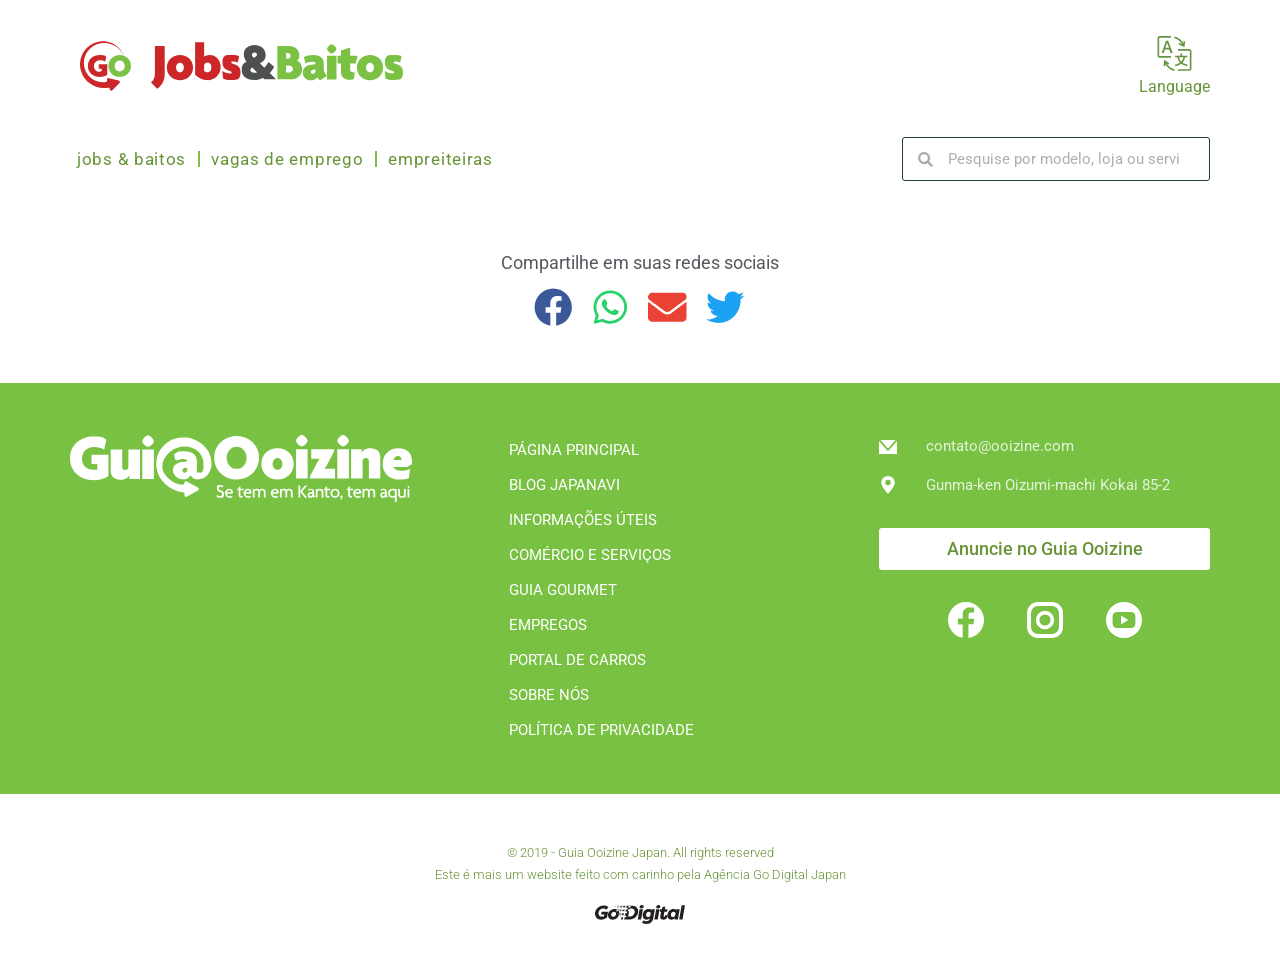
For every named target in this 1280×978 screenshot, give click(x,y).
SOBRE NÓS (549, 695)
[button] (553, 307)
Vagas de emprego (287, 159)
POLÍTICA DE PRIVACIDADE (601, 730)
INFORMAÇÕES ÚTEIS (583, 520)
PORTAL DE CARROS (577, 660)
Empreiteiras (440, 159)
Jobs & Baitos (131, 159)
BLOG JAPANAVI (564, 485)
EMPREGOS (548, 625)
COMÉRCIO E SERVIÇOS (590, 555)
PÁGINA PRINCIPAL (574, 450)
